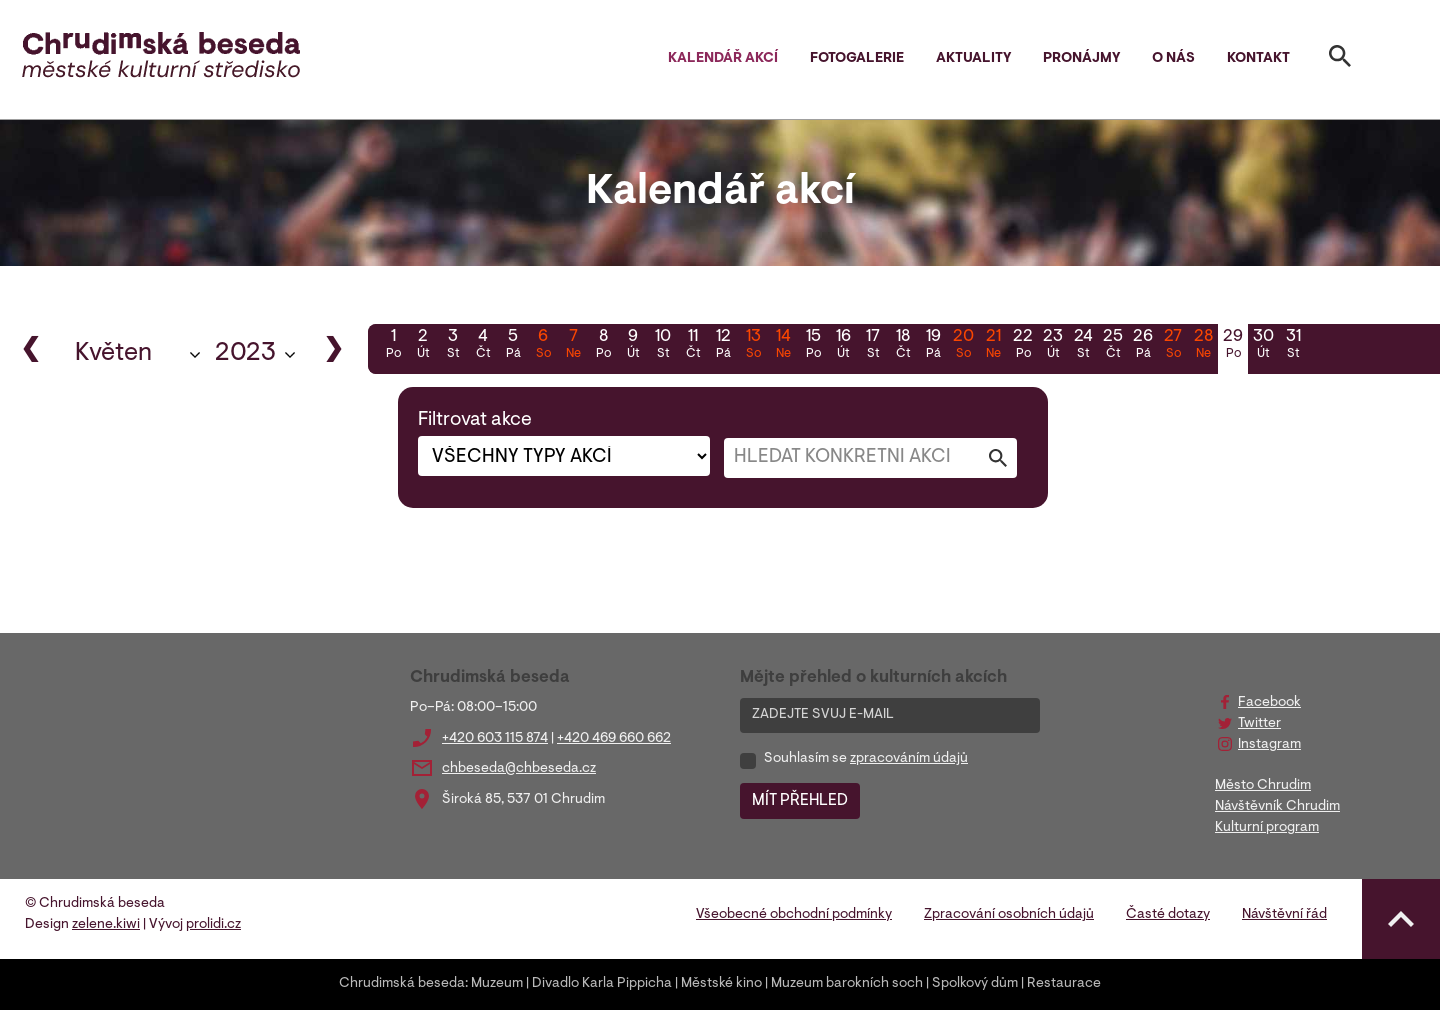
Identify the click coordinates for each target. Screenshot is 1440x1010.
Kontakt (1258, 59)
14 (783, 346)
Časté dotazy (1168, 915)
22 (1023, 346)
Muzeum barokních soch (847, 984)
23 (1053, 346)
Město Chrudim (1263, 786)
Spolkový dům (975, 984)
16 (843, 346)
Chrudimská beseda (402, 984)
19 (933, 346)
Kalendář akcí (723, 59)
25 (1113, 346)
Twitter (1259, 724)
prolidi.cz (213, 925)
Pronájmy (1081, 59)
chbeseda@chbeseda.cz (519, 769)
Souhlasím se (866, 759)
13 (753, 346)
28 (1203, 346)
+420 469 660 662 (614, 739)
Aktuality (973, 59)
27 (1173, 346)
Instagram (1269, 745)
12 (723, 346)
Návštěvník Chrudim (1277, 807)
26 (1143, 346)
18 (903, 346)
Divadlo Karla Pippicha (602, 984)
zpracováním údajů (909, 759)
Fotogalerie (857, 59)
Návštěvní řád (1284, 915)
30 (1263, 346)
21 (993, 346)
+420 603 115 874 (495, 739)
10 (663, 346)
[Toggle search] (1340, 60)
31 (1293, 346)
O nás (1173, 59)
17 (873, 346)
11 (693, 346)
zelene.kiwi (106, 925)
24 (1083, 346)
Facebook (1269, 703)
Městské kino (721, 984)
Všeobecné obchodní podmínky (794, 915)
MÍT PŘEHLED (800, 801)
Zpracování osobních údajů (1009, 915)
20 (963, 346)
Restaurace (1064, 984)
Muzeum (497, 984)
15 (813, 346)
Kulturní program (1267, 828)
